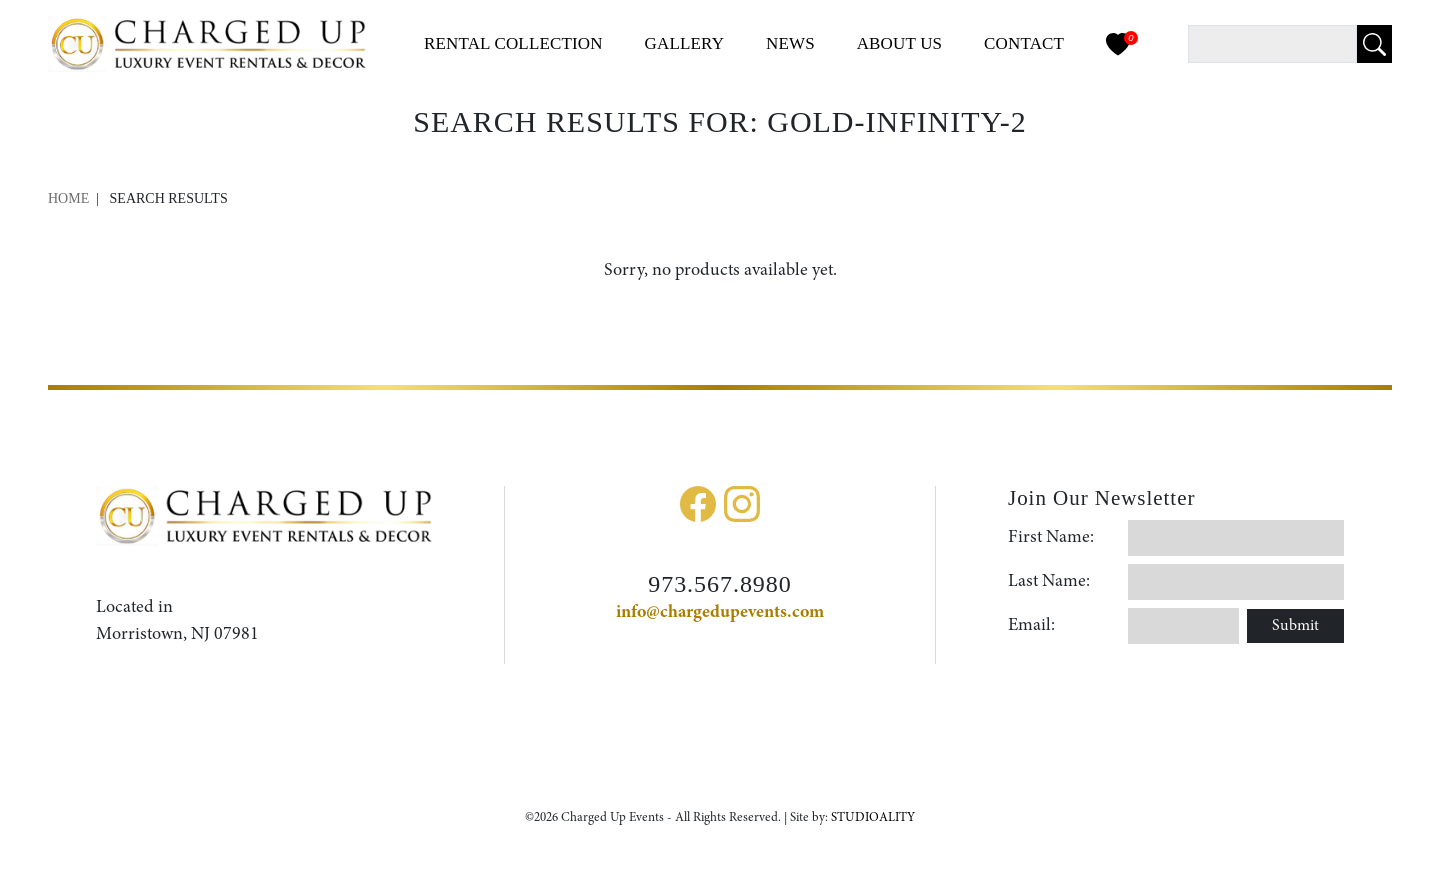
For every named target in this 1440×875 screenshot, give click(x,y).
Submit (1295, 626)
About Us (900, 43)
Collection (513, 43)
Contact (1024, 43)
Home (68, 198)
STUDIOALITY (873, 817)
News (790, 43)
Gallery (685, 43)
